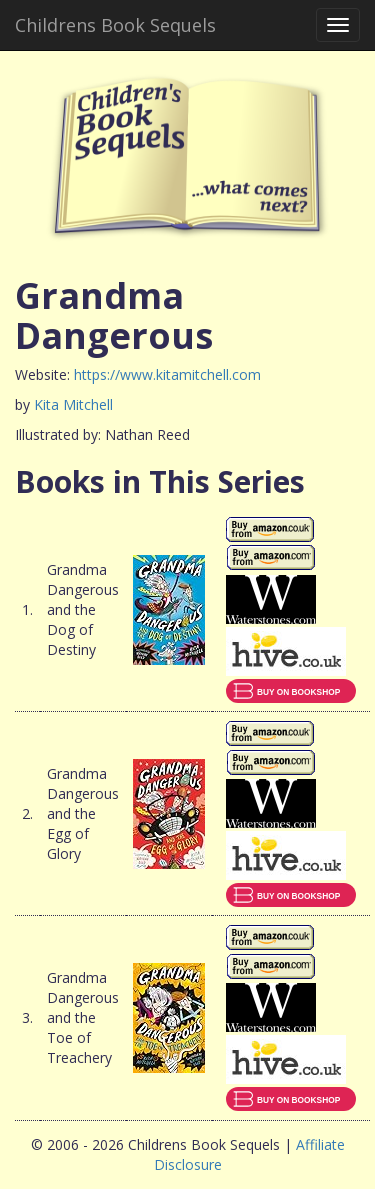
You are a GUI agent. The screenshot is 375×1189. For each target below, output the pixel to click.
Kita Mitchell (73, 404)
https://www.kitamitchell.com (167, 374)
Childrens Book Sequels (115, 25)
